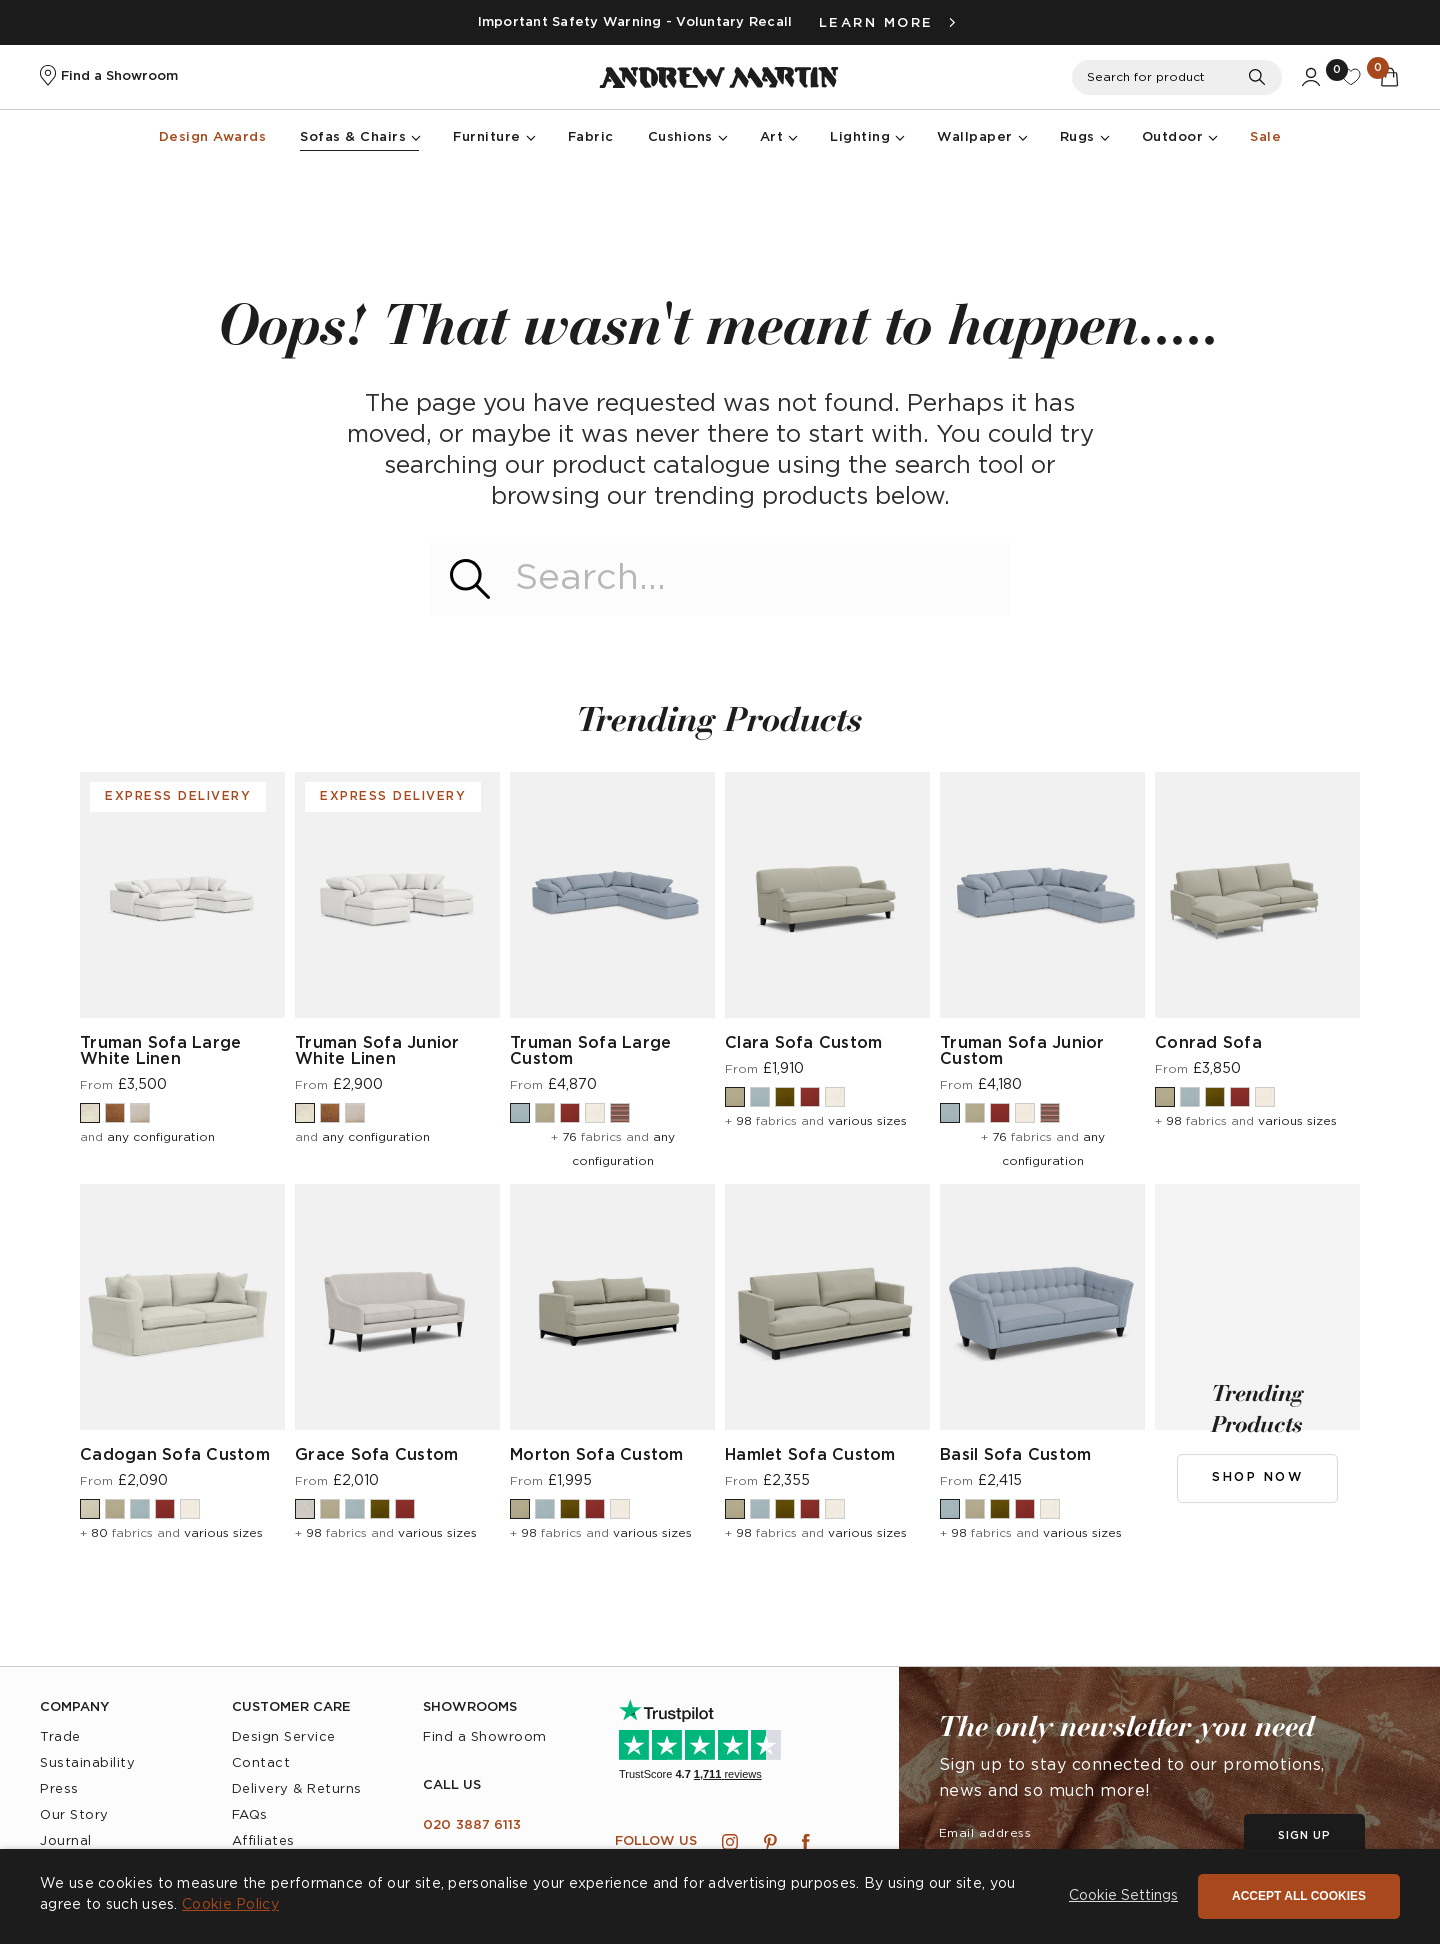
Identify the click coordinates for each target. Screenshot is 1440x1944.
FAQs (250, 1815)
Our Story (74, 1815)
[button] (1123, 1897)
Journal (66, 1841)
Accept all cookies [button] (1299, 1896)
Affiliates (263, 1841)
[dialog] (720, 1896)
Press (59, 1789)
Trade (60, 1737)
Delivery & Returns (297, 1789)
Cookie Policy (230, 1905)
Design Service (284, 1737)
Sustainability (87, 1763)
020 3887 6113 (472, 1825)
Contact (261, 1763)
